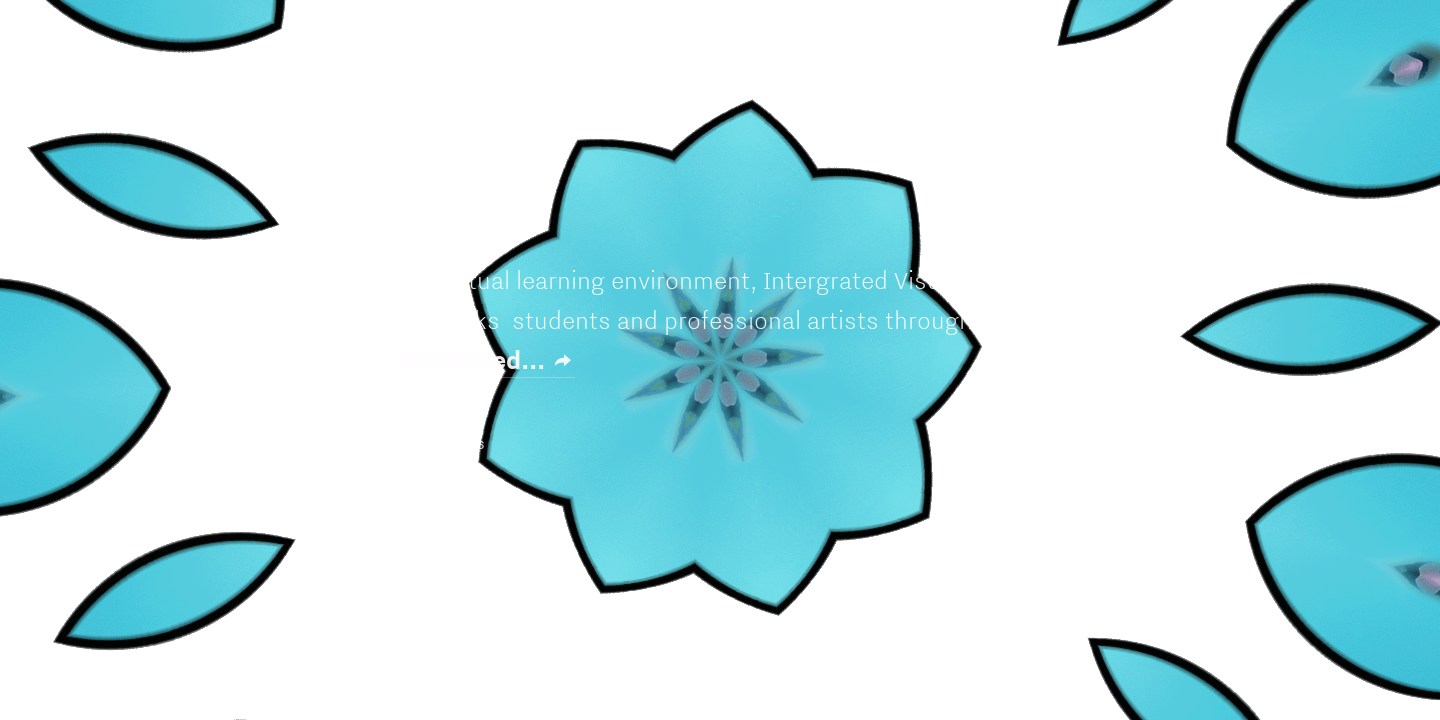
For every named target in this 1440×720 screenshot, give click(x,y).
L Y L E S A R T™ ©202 (372, 444)
